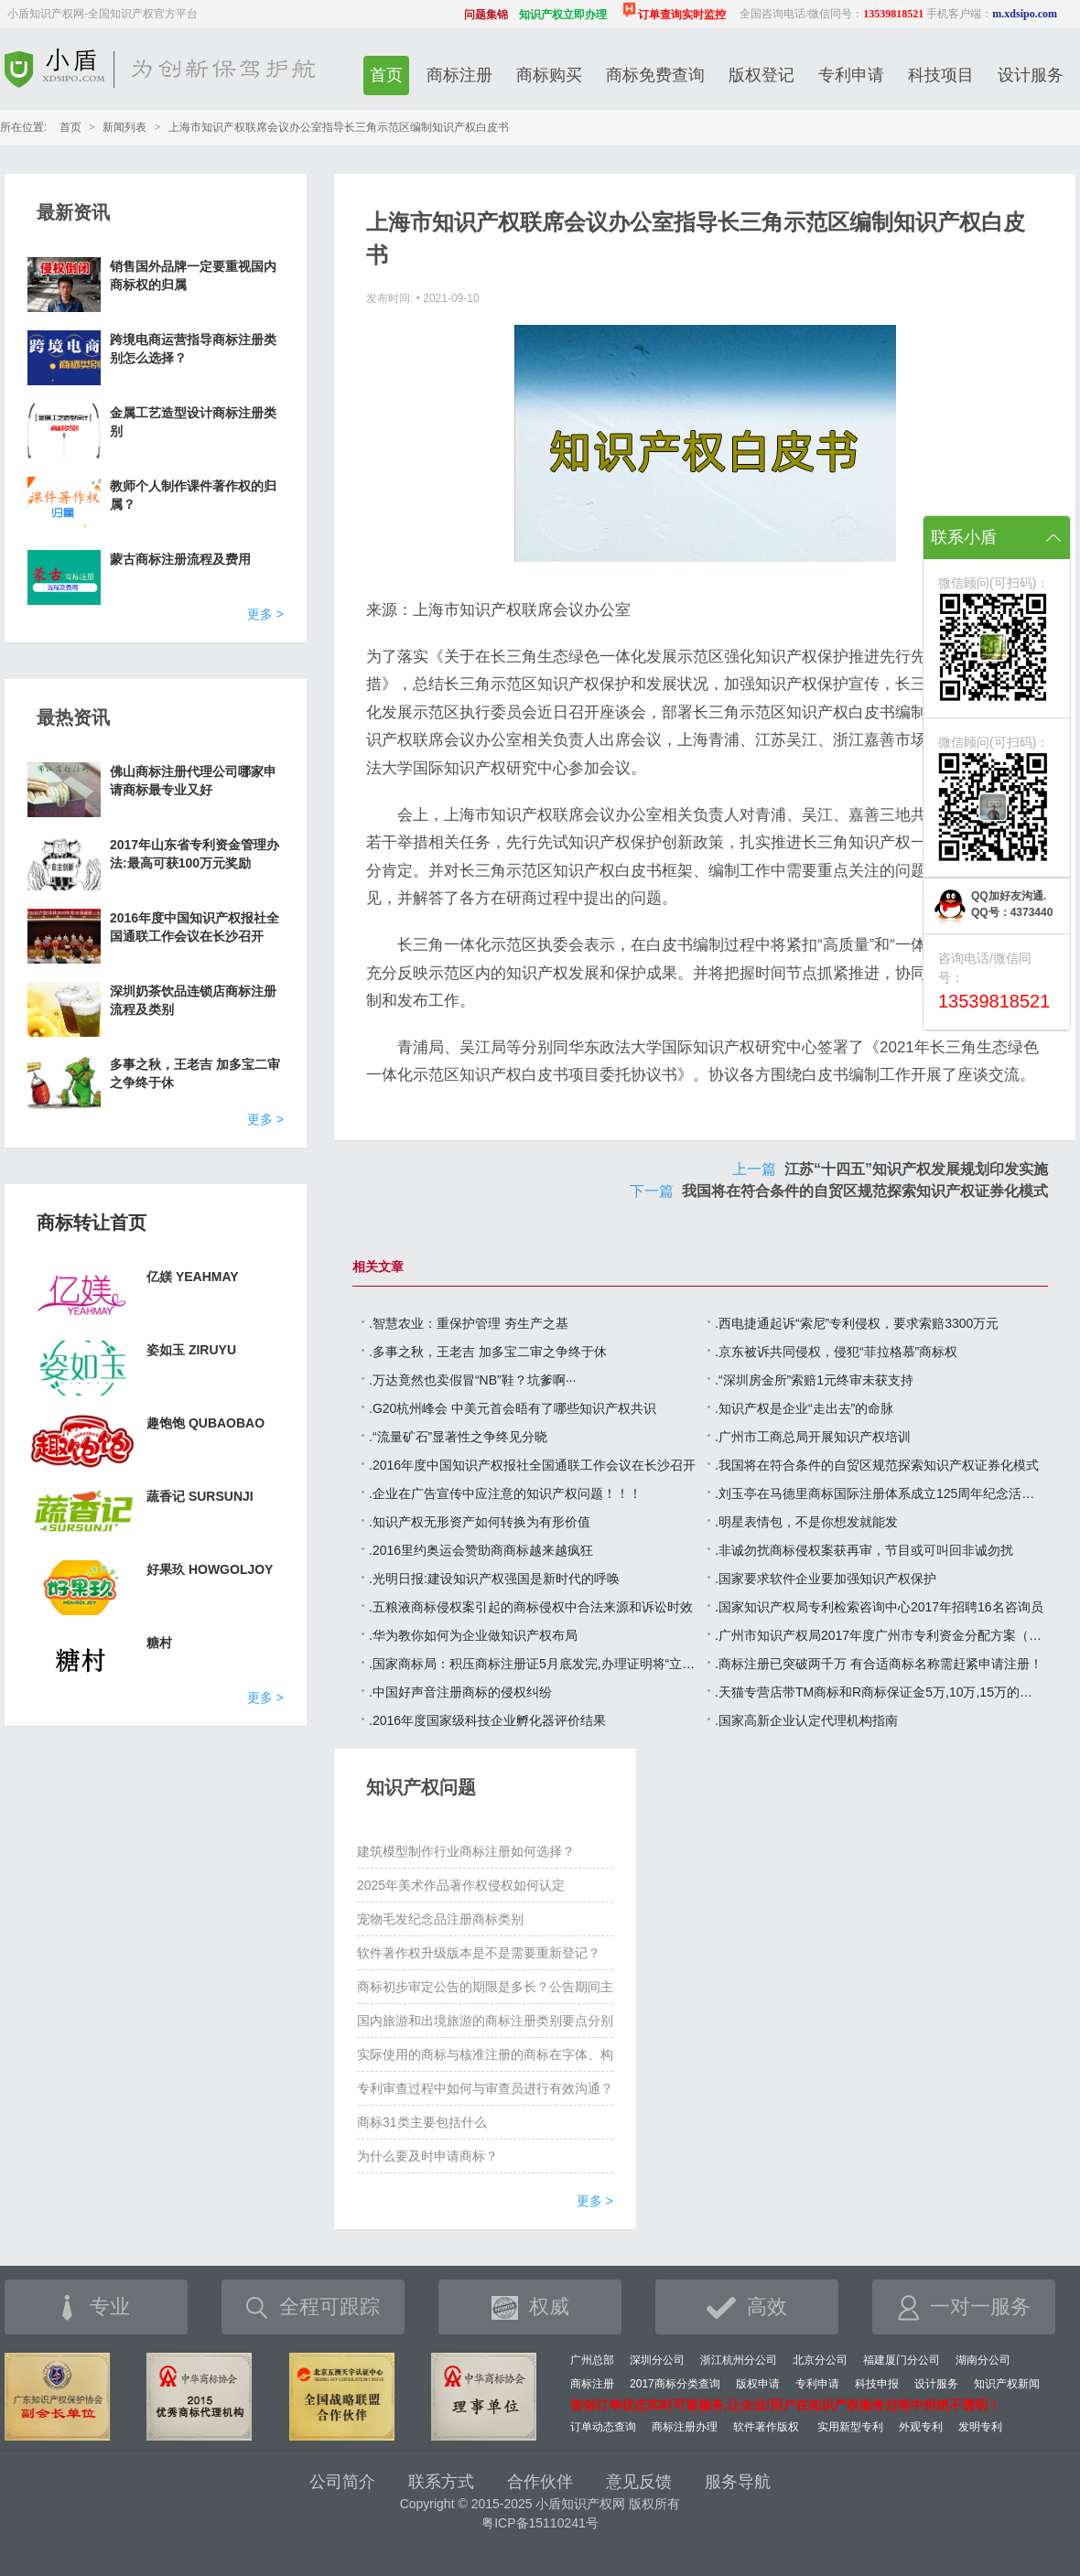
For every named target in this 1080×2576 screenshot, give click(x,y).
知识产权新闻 (1007, 2383)
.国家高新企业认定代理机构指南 (806, 1720)
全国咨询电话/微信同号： (831, 13)
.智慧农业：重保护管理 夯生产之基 (468, 1323)
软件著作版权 (766, 2426)
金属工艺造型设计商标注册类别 (193, 421)
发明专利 (980, 2426)
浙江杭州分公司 (738, 2360)
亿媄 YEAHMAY (192, 1276)
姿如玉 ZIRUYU (191, 1349)
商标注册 (459, 75)
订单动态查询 (603, 2426)
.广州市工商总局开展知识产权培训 (813, 1436)
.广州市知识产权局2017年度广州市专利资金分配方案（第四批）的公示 (879, 1635)
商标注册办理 (685, 2426)
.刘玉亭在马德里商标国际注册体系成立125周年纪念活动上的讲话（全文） (879, 1493)
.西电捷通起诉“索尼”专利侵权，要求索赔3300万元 (857, 1323)
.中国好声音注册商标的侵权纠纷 (460, 1692)
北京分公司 (820, 2360)
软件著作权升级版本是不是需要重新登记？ (478, 1952)
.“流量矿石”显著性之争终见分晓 (458, 1436)
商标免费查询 (655, 75)
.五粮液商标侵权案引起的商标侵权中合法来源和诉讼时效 (531, 1607)
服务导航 (738, 2482)
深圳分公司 (657, 2360)
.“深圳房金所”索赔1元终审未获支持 (814, 1380)
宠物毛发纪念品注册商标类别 (440, 1919)
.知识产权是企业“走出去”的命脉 (804, 1408)
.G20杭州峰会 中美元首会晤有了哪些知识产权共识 (512, 1408)
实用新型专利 (850, 2426)
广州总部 (592, 2360)
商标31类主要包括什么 (422, 2122)
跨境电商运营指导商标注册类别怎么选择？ (193, 348)
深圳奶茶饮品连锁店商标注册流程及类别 (193, 1000)
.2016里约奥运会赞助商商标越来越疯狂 (481, 1550)
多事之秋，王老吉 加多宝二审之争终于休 (195, 1073)
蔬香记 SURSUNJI (200, 1496)
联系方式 (441, 2482)
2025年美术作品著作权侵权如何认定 (461, 1885)
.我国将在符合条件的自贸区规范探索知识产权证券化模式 (877, 1465)
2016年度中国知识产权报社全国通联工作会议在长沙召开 (194, 927)
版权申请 (758, 2383)
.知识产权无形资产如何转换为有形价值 (479, 1521)
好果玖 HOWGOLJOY (209, 1569)
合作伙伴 (540, 2482)
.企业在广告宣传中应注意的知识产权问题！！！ (505, 1493)
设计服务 (1031, 75)
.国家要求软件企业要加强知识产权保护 (825, 1578)
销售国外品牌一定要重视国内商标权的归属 (193, 275)
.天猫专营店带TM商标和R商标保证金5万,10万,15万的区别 (879, 1692)
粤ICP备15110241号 (540, 2523)
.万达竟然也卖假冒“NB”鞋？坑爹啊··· (472, 1380)
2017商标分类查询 (675, 2383)
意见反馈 (639, 2482)
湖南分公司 (983, 2360)
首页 (386, 75)
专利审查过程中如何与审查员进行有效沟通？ (485, 2088)
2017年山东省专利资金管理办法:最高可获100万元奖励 (194, 853)
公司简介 (342, 2482)
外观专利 (921, 2426)
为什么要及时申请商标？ (427, 2156)
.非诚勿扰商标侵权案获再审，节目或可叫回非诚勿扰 (864, 1550)
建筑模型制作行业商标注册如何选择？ (466, 1851)
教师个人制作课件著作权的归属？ (193, 495)
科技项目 (941, 75)
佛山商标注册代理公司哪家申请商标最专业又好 (193, 780)
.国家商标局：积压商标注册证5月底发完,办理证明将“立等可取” (533, 1663)
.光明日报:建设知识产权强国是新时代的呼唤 (494, 1578)
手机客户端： (991, 13)
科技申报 (877, 2383)
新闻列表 (124, 127)
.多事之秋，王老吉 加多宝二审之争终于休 (488, 1351)
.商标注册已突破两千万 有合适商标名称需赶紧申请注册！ (878, 1663)
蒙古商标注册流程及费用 (180, 559)
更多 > (265, 614)
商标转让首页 (91, 1223)
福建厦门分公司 (901, 2360)
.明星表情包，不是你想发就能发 (806, 1521)
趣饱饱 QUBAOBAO (205, 1423)
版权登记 (761, 75)
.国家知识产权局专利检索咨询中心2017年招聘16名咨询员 (879, 1607)
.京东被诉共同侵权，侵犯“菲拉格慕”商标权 (836, 1351)
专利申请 (851, 75)
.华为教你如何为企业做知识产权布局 (473, 1635)
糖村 (159, 1642)
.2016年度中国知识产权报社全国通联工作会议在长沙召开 (532, 1465)
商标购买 (549, 75)
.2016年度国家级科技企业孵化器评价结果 (487, 1720)
